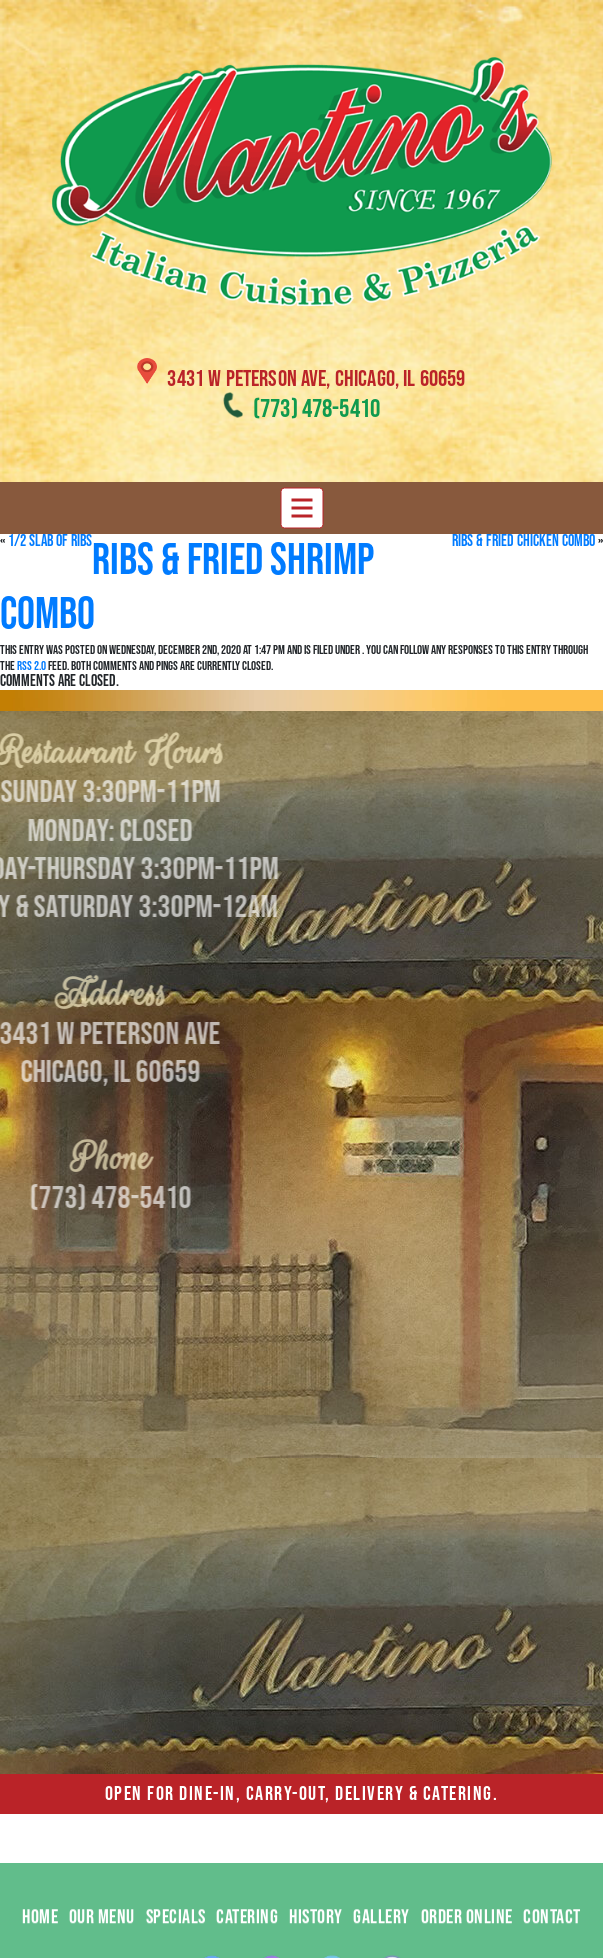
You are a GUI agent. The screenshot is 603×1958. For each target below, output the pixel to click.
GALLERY (381, 1938)
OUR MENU (102, 1938)
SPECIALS (176, 1938)
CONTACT (552, 1938)
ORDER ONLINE (467, 1938)
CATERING (247, 1938)
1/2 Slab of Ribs (50, 541)
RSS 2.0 (31, 666)
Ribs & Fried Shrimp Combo (187, 587)
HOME (40, 1938)
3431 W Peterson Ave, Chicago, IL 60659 (316, 379)
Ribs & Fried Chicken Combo (523, 541)
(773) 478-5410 (316, 409)
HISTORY (316, 1938)
